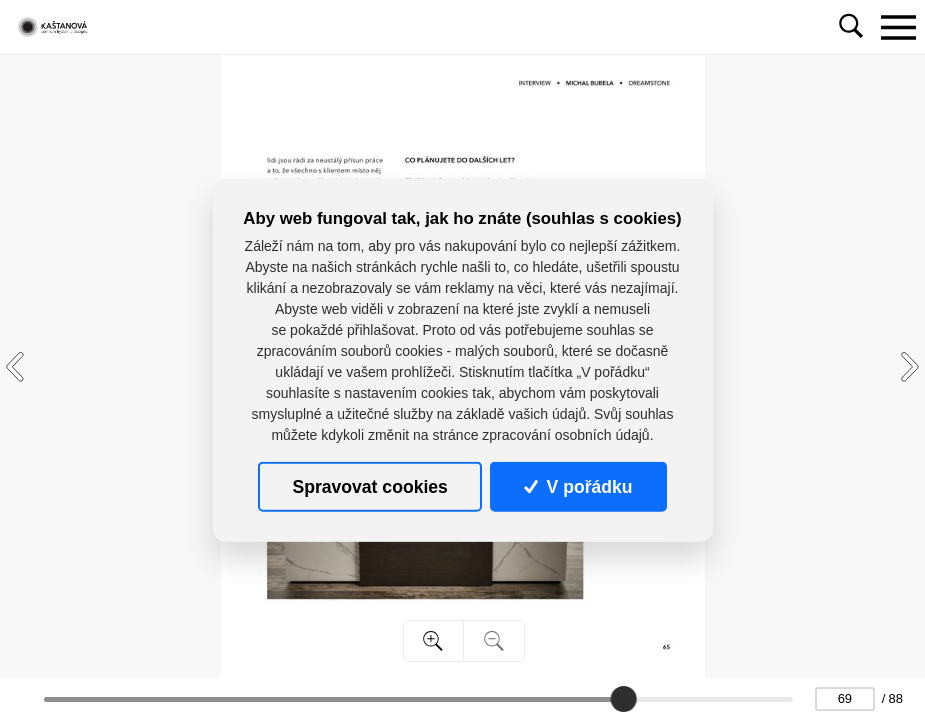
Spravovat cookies (369, 486)
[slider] (623, 699)
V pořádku (578, 486)
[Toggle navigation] (898, 27)
